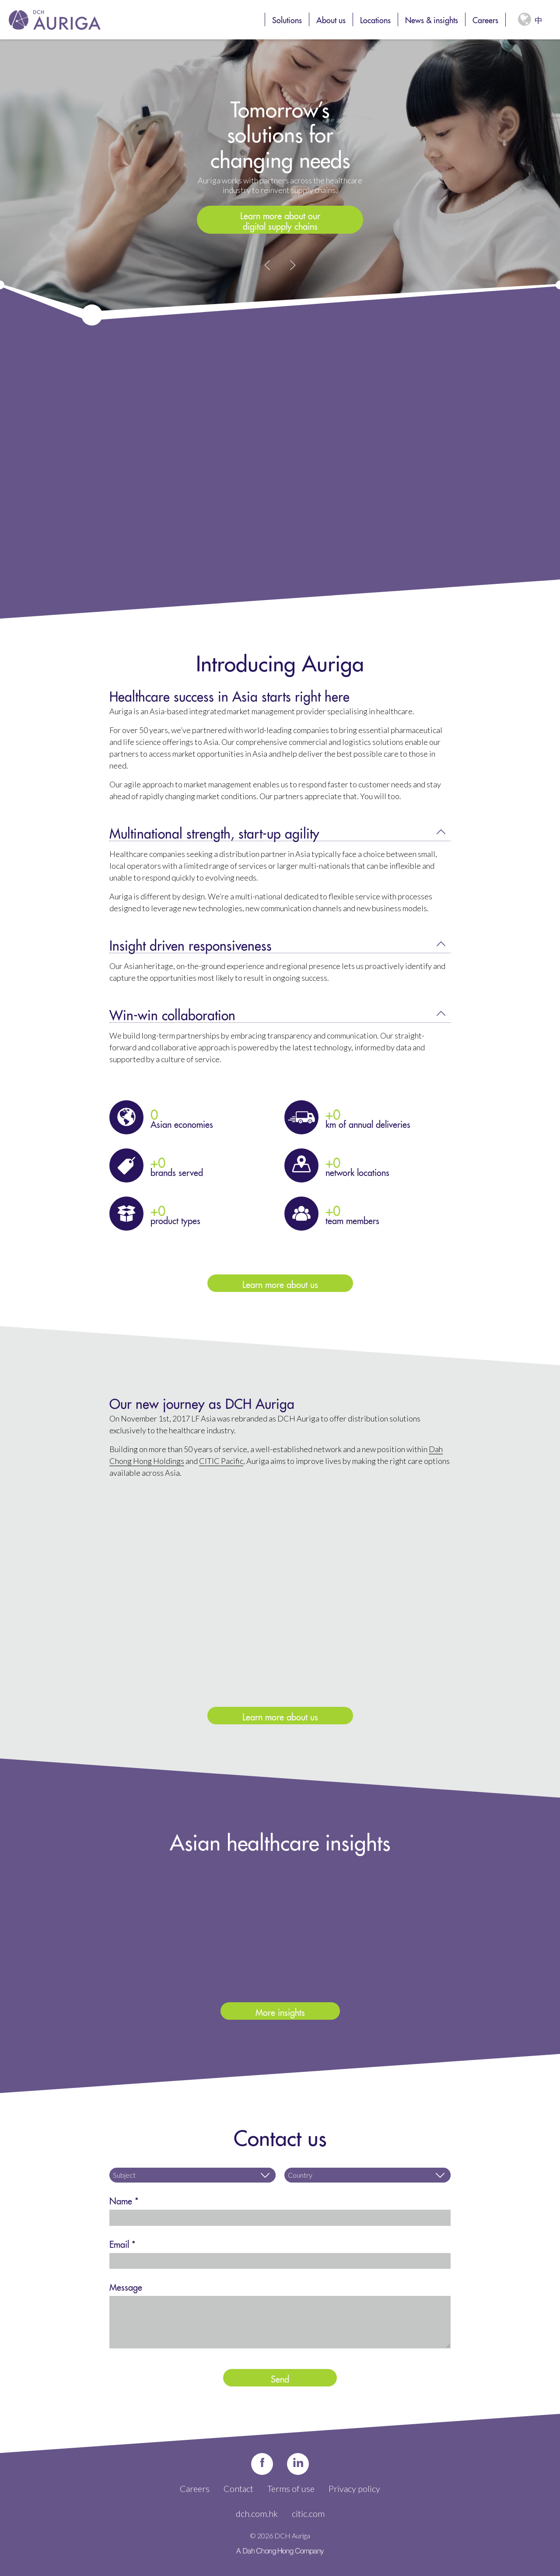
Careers (485, 18)
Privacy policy (354, 2488)
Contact (238, 2488)
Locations (375, 18)
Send (280, 2377)
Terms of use (291, 2488)
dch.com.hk (257, 2513)
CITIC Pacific (221, 1461)
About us (331, 18)
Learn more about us (280, 1283)
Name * (124, 2199)
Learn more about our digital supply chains (280, 220)
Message (125, 2285)
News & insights (431, 18)
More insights (280, 2011)
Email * (122, 2243)
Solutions (287, 18)
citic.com (308, 2513)
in (298, 2464)
